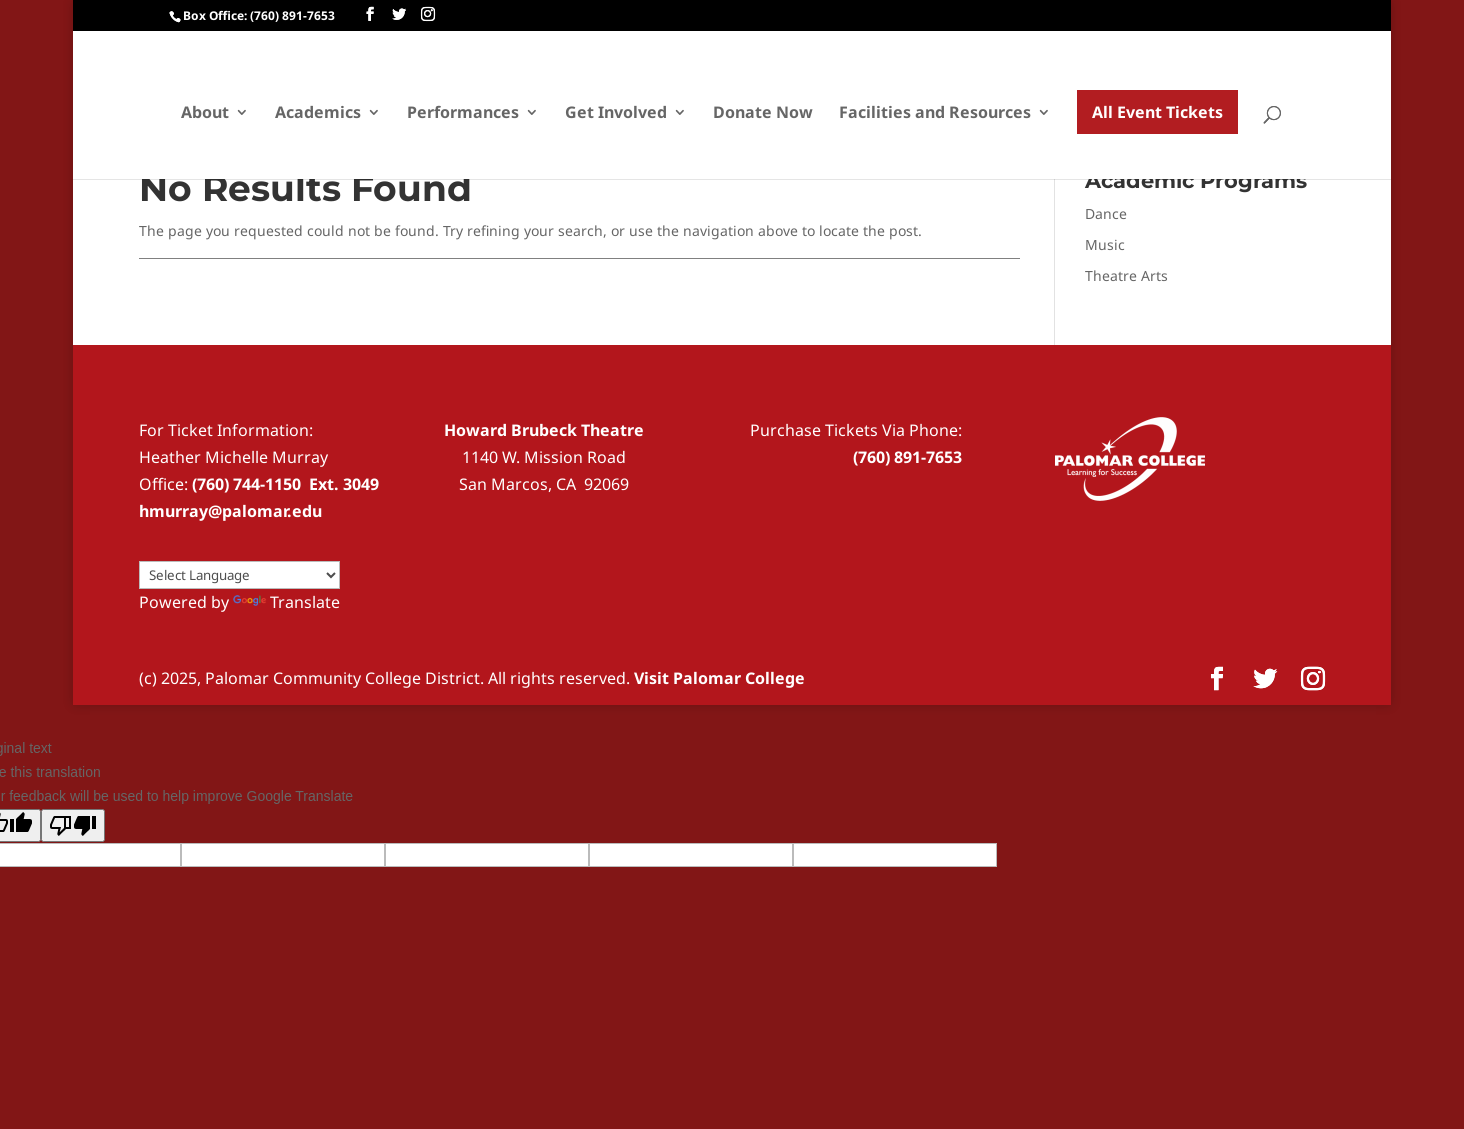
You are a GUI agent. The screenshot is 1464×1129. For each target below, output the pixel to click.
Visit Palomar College (719, 678)
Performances (463, 114)
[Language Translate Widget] (239, 575)
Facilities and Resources (935, 114)
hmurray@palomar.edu (230, 511)
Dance (1106, 213)
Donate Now (763, 114)
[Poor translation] (73, 825)
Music (1105, 244)
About (205, 114)
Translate (286, 602)
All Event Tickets (1157, 112)
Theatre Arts (1126, 275)
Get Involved (616, 114)
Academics (318, 114)
